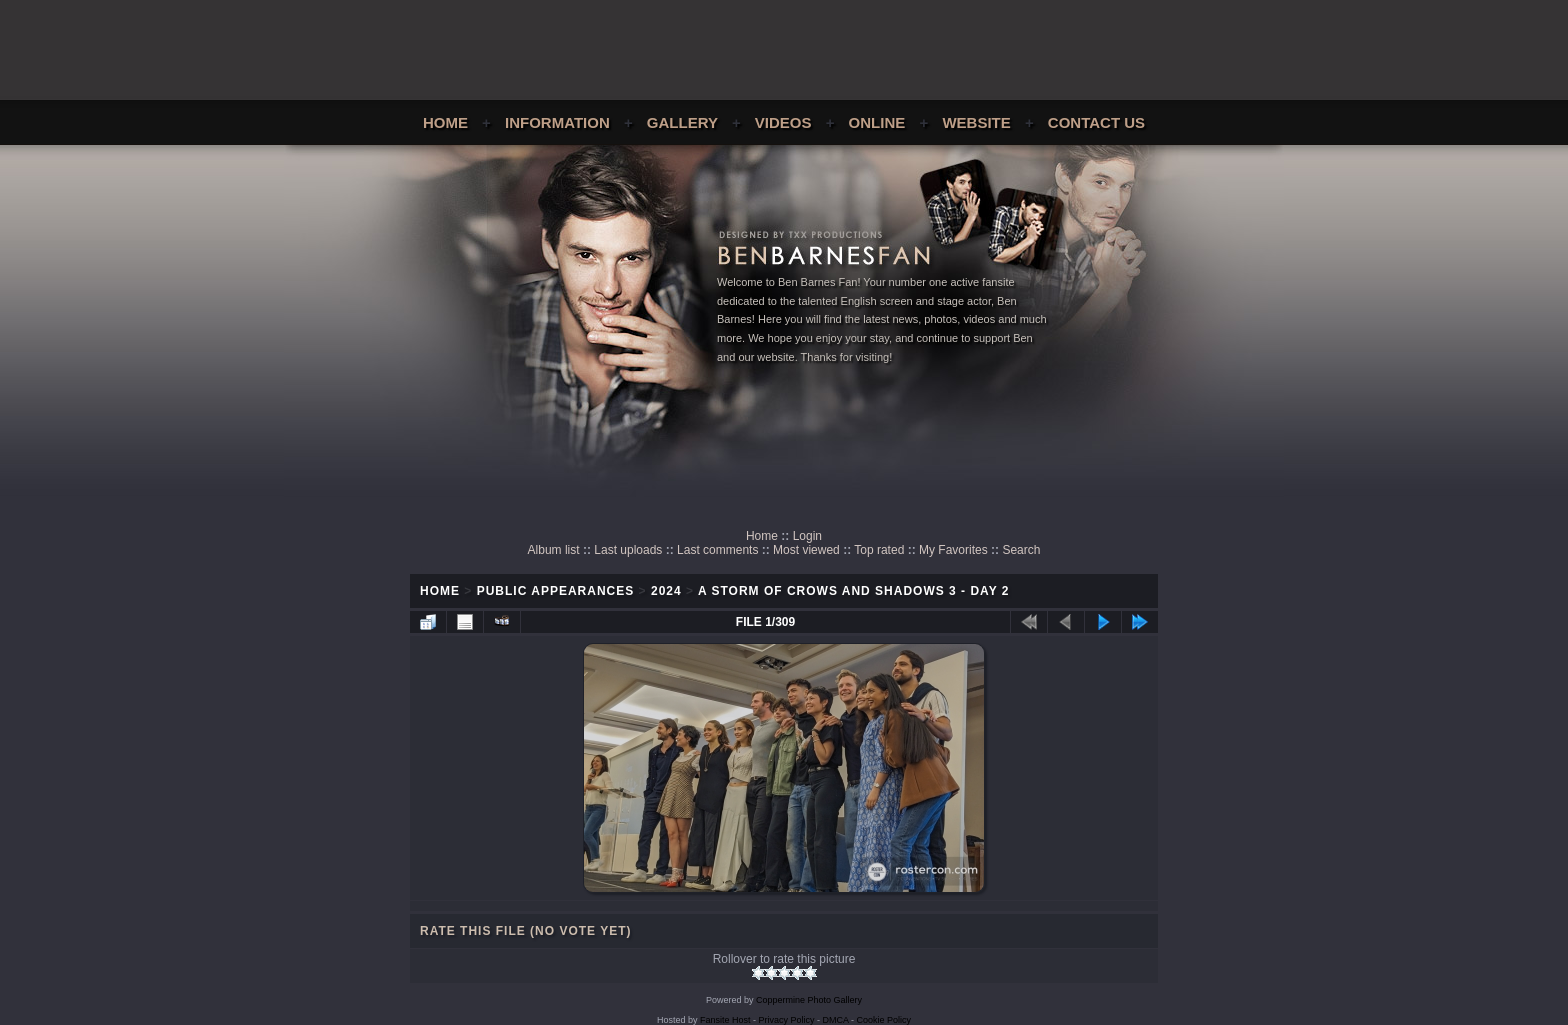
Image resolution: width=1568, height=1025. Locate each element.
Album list (554, 550)
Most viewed (806, 550)
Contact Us (1096, 122)
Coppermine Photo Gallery (809, 1000)
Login (807, 536)
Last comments (717, 550)
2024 (666, 591)
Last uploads (628, 550)
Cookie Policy (884, 1020)
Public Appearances (556, 591)
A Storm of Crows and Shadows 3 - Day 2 (854, 591)
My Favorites (953, 550)
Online (877, 122)
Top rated (879, 550)
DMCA (836, 1020)
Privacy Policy (787, 1020)
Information (557, 122)
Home (445, 122)
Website (976, 122)
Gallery (682, 122)
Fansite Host (725, 1020)
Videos (783, 122)
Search (1021, 550)
